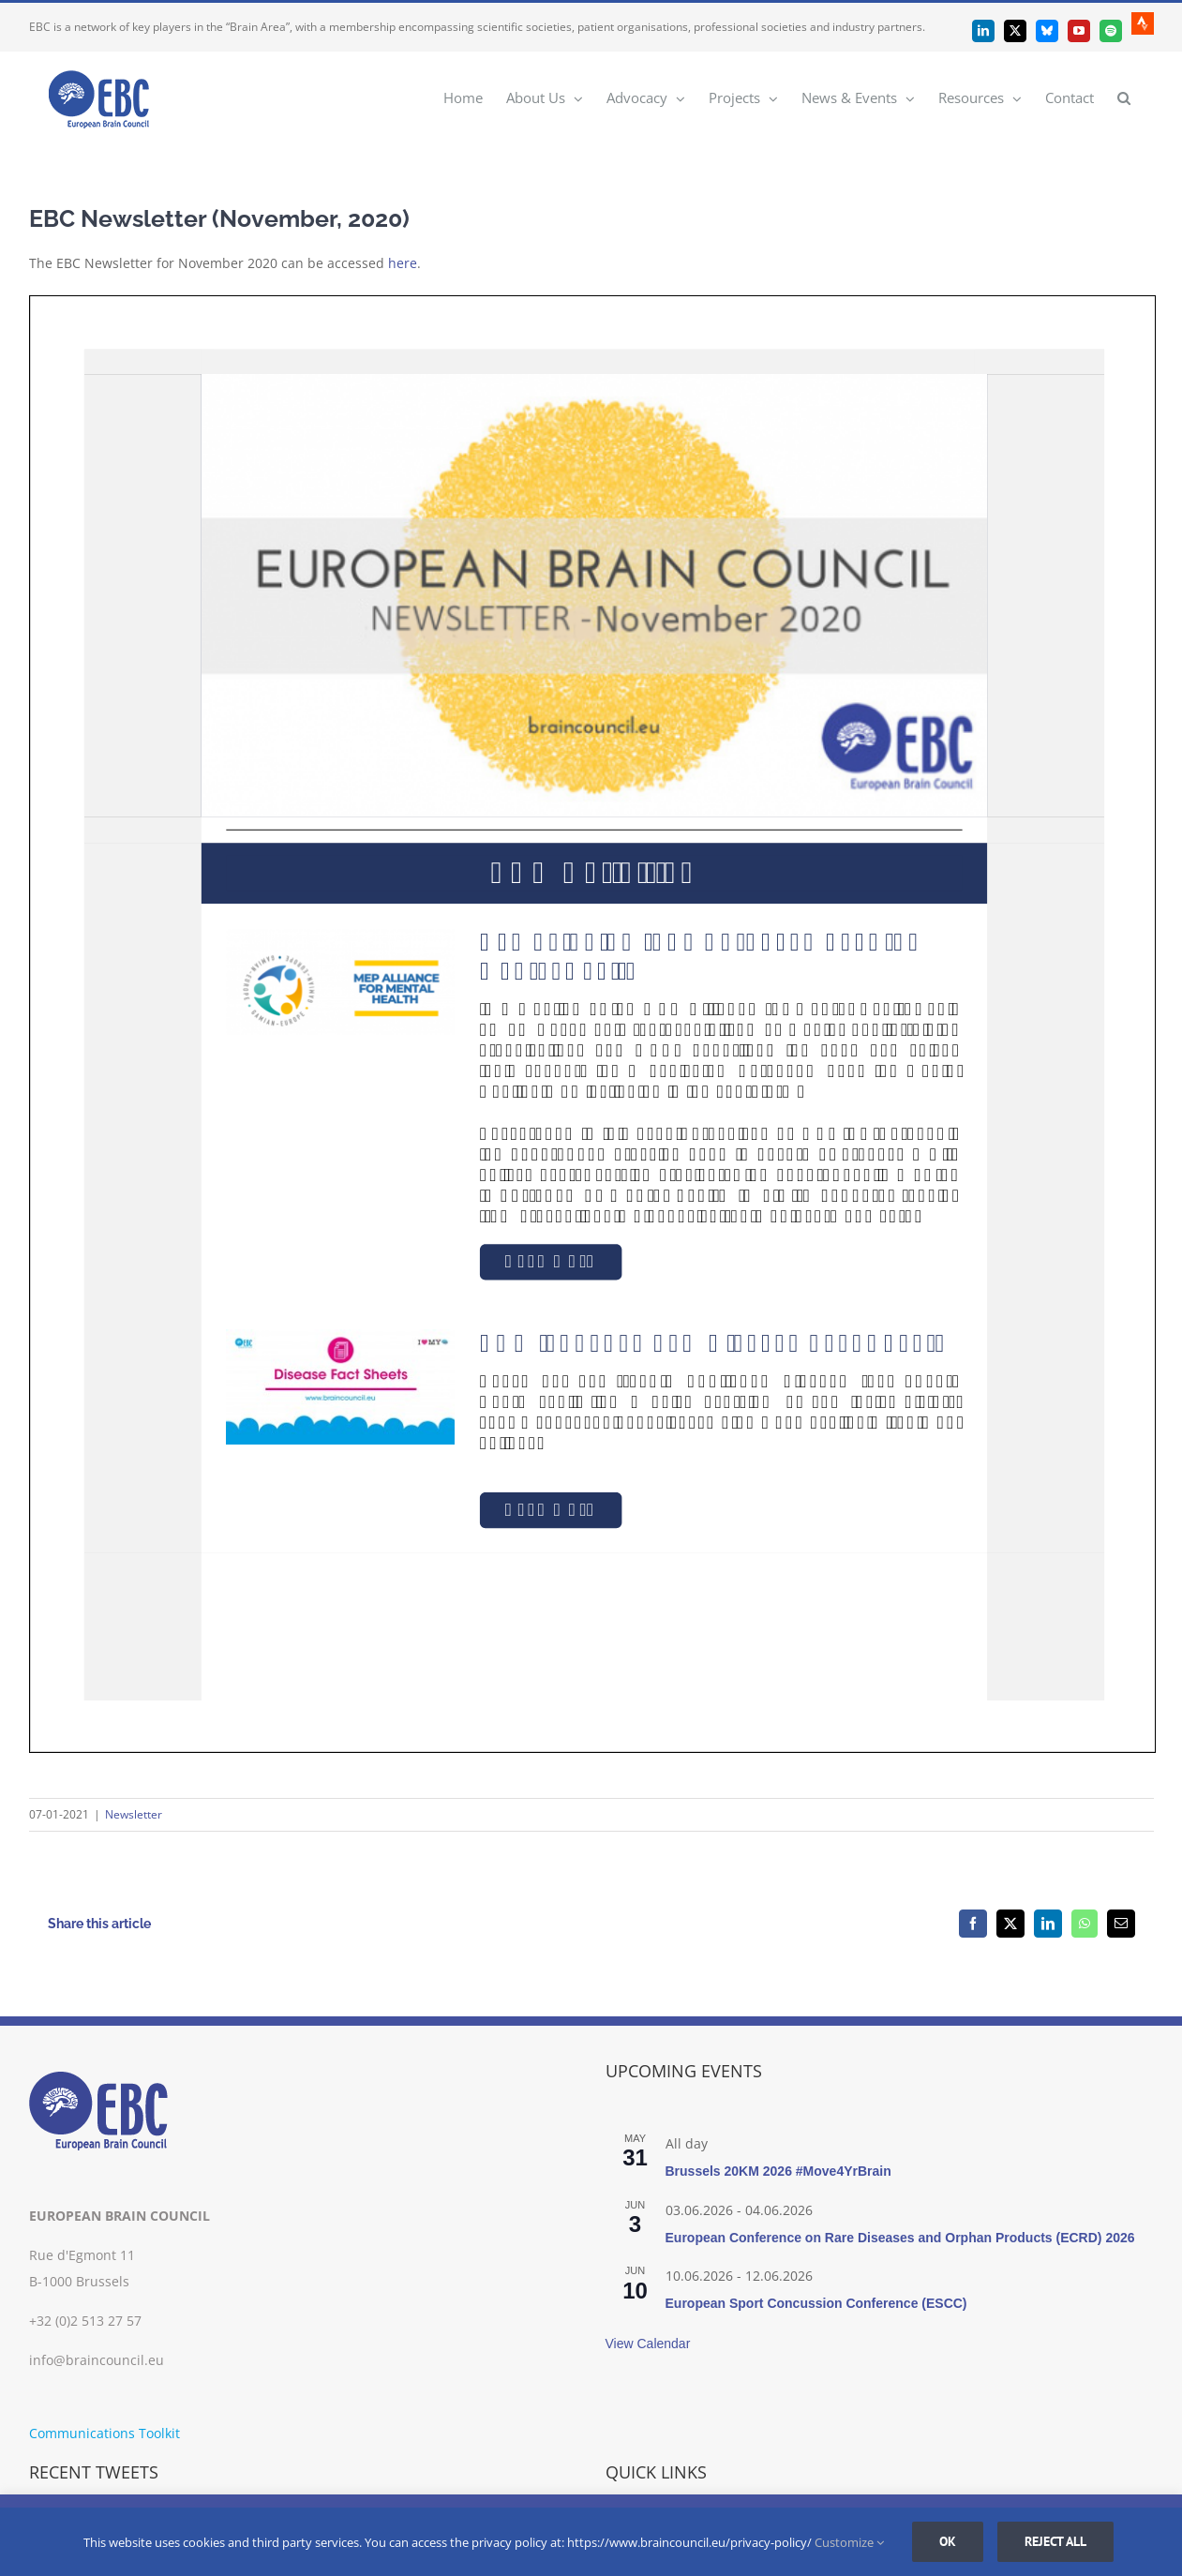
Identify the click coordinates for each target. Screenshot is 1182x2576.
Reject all (1055, 2541)
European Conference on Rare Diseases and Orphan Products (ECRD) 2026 (900, 2237)
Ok (947, 2541)
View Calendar (648, 2343)
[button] (1123, 97)
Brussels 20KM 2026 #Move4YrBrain (778, 2171)
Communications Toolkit (104, 2433)
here (402, 263)
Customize (849, 2542)
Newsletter (133, 1814)
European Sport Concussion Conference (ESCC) (816, 2303)
